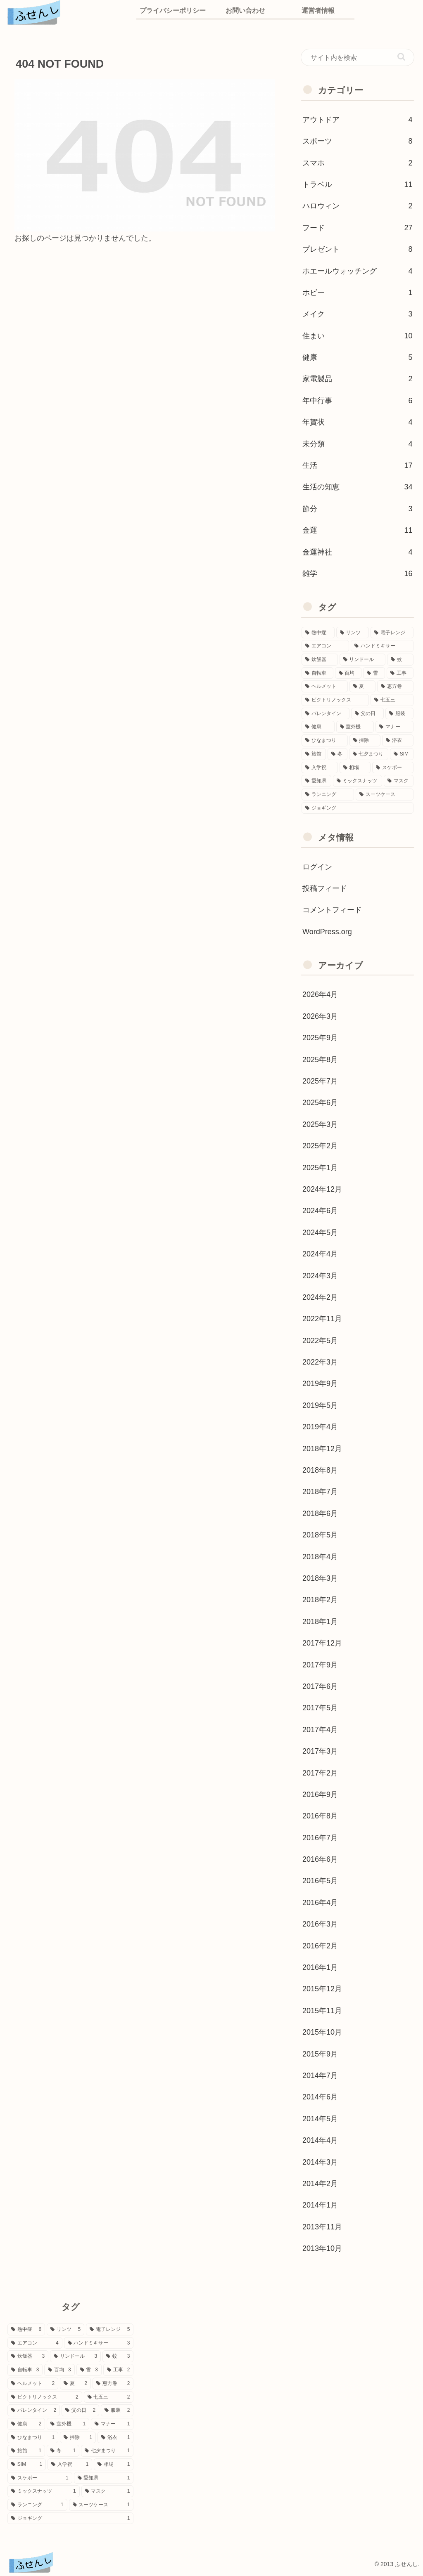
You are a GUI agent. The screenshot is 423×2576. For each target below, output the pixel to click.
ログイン (317, 867)
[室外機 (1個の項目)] (355, 727)
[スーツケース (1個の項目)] (384, 794)
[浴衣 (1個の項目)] (397, 740)
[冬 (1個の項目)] (337, 754)
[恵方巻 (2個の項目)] (395, 686)
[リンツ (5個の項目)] (352, 633)
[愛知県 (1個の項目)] (316, 781)
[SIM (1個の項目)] (401, 754)
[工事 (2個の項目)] (400, 673)
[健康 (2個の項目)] (318, 727)
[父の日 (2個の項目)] (367, 714)
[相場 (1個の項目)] (355, 768)
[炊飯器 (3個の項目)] (319, 660)
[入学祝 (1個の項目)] (319, 768)
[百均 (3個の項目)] (348, 673)
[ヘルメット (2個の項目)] (324, 686)
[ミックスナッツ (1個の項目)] (357, 781)
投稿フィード (324, 888)
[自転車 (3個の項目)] (317, 673)
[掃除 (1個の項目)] (364, 740)
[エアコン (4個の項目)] (325, 646)
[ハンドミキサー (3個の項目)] (382, 646)
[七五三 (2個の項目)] (392, 700)
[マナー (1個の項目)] (394, 727)
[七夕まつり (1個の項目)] (368, 754)
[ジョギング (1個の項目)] (357, 808)
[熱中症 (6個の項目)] (318, 633)
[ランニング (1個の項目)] (328, 794)
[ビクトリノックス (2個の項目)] (335, 700)
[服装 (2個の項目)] (399, 714)
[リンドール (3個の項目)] (362, 660)
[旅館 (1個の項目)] (314, 754)
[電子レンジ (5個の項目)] (392, 633)
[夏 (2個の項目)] (362, 686)
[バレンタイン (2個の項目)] (325, 714)
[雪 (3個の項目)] (374, 673)
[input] (357, 57)
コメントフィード (332, 910)
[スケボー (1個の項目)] (392, 768)
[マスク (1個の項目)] (398, 781)
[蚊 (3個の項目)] (400, 660)
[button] (401, 56)
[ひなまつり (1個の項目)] (324, 740)
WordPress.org (327, 932)
